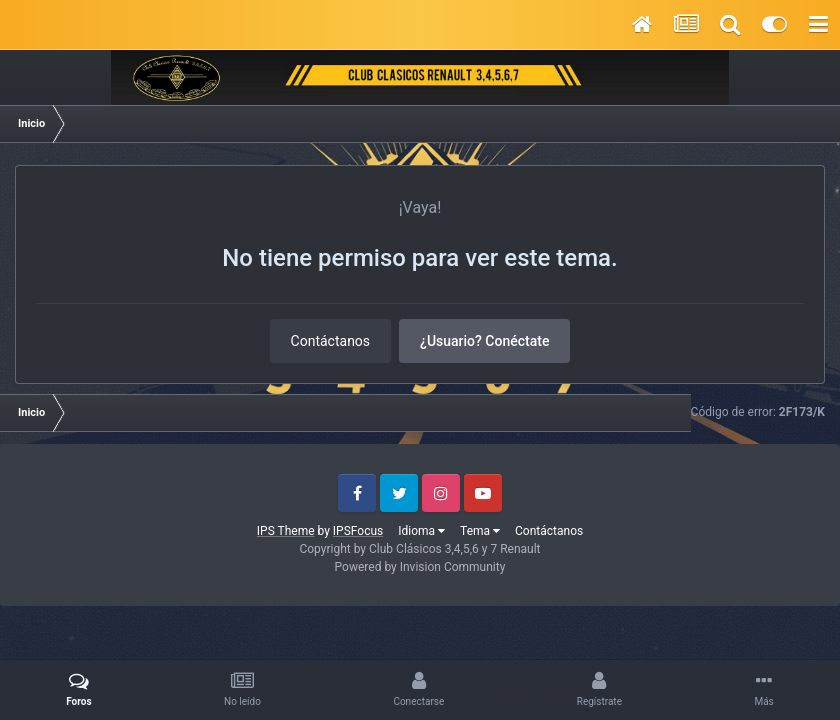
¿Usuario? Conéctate (484, 341)
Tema (480, 531)
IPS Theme (286, 531)
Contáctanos (331, 341)
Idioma (421, 531)
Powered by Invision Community (420, 567)
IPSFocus (358, 531)
